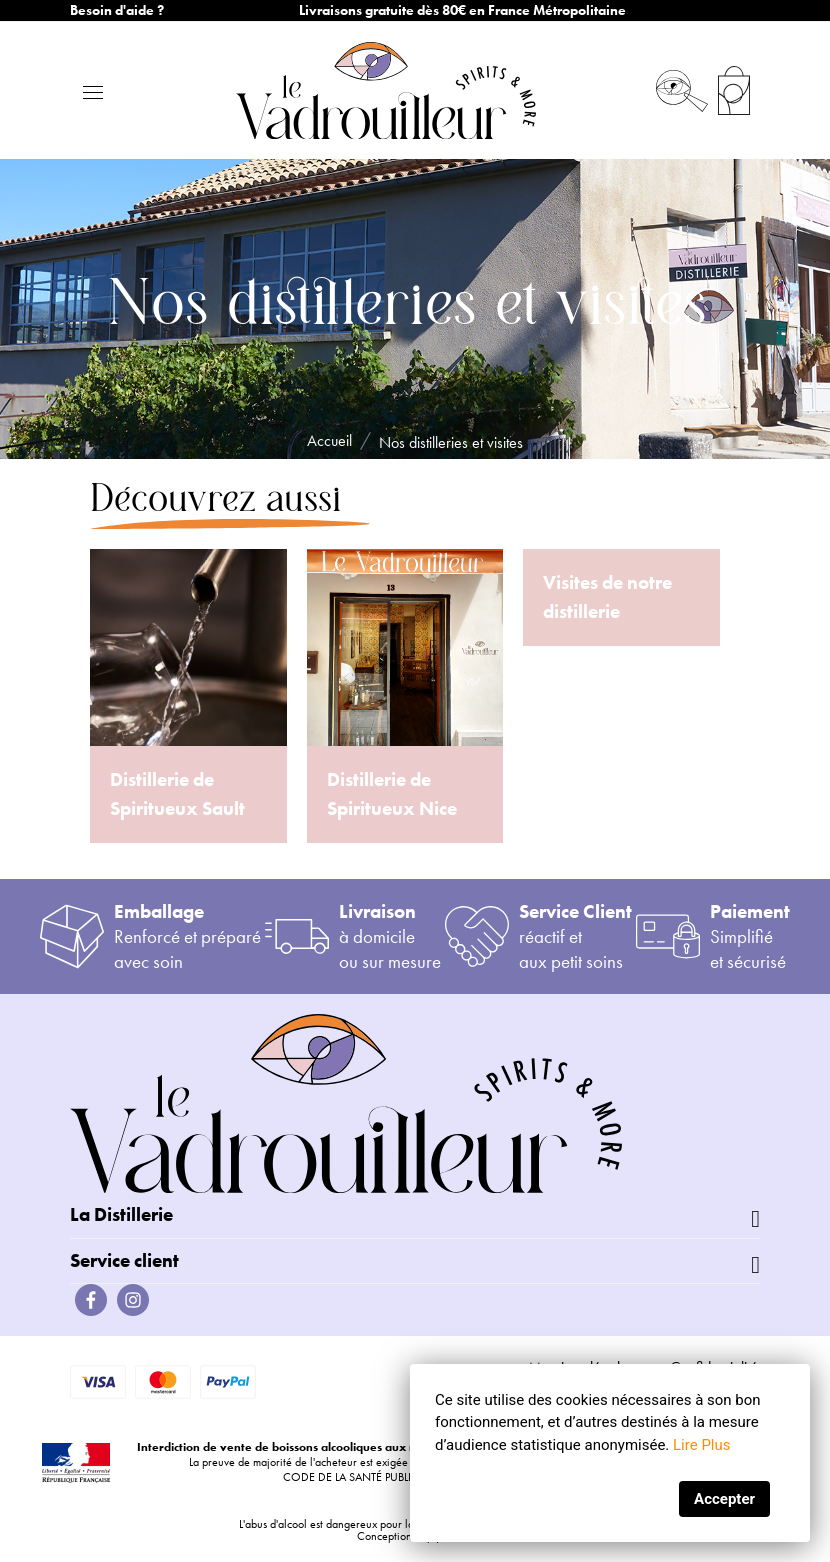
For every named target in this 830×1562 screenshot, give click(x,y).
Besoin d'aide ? (117, 10)
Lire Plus (701, 1445)
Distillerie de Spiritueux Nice (392, 794)
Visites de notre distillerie (607, 597)
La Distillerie (121, 1214)
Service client (124, 1260)
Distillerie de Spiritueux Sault (177, 794)
